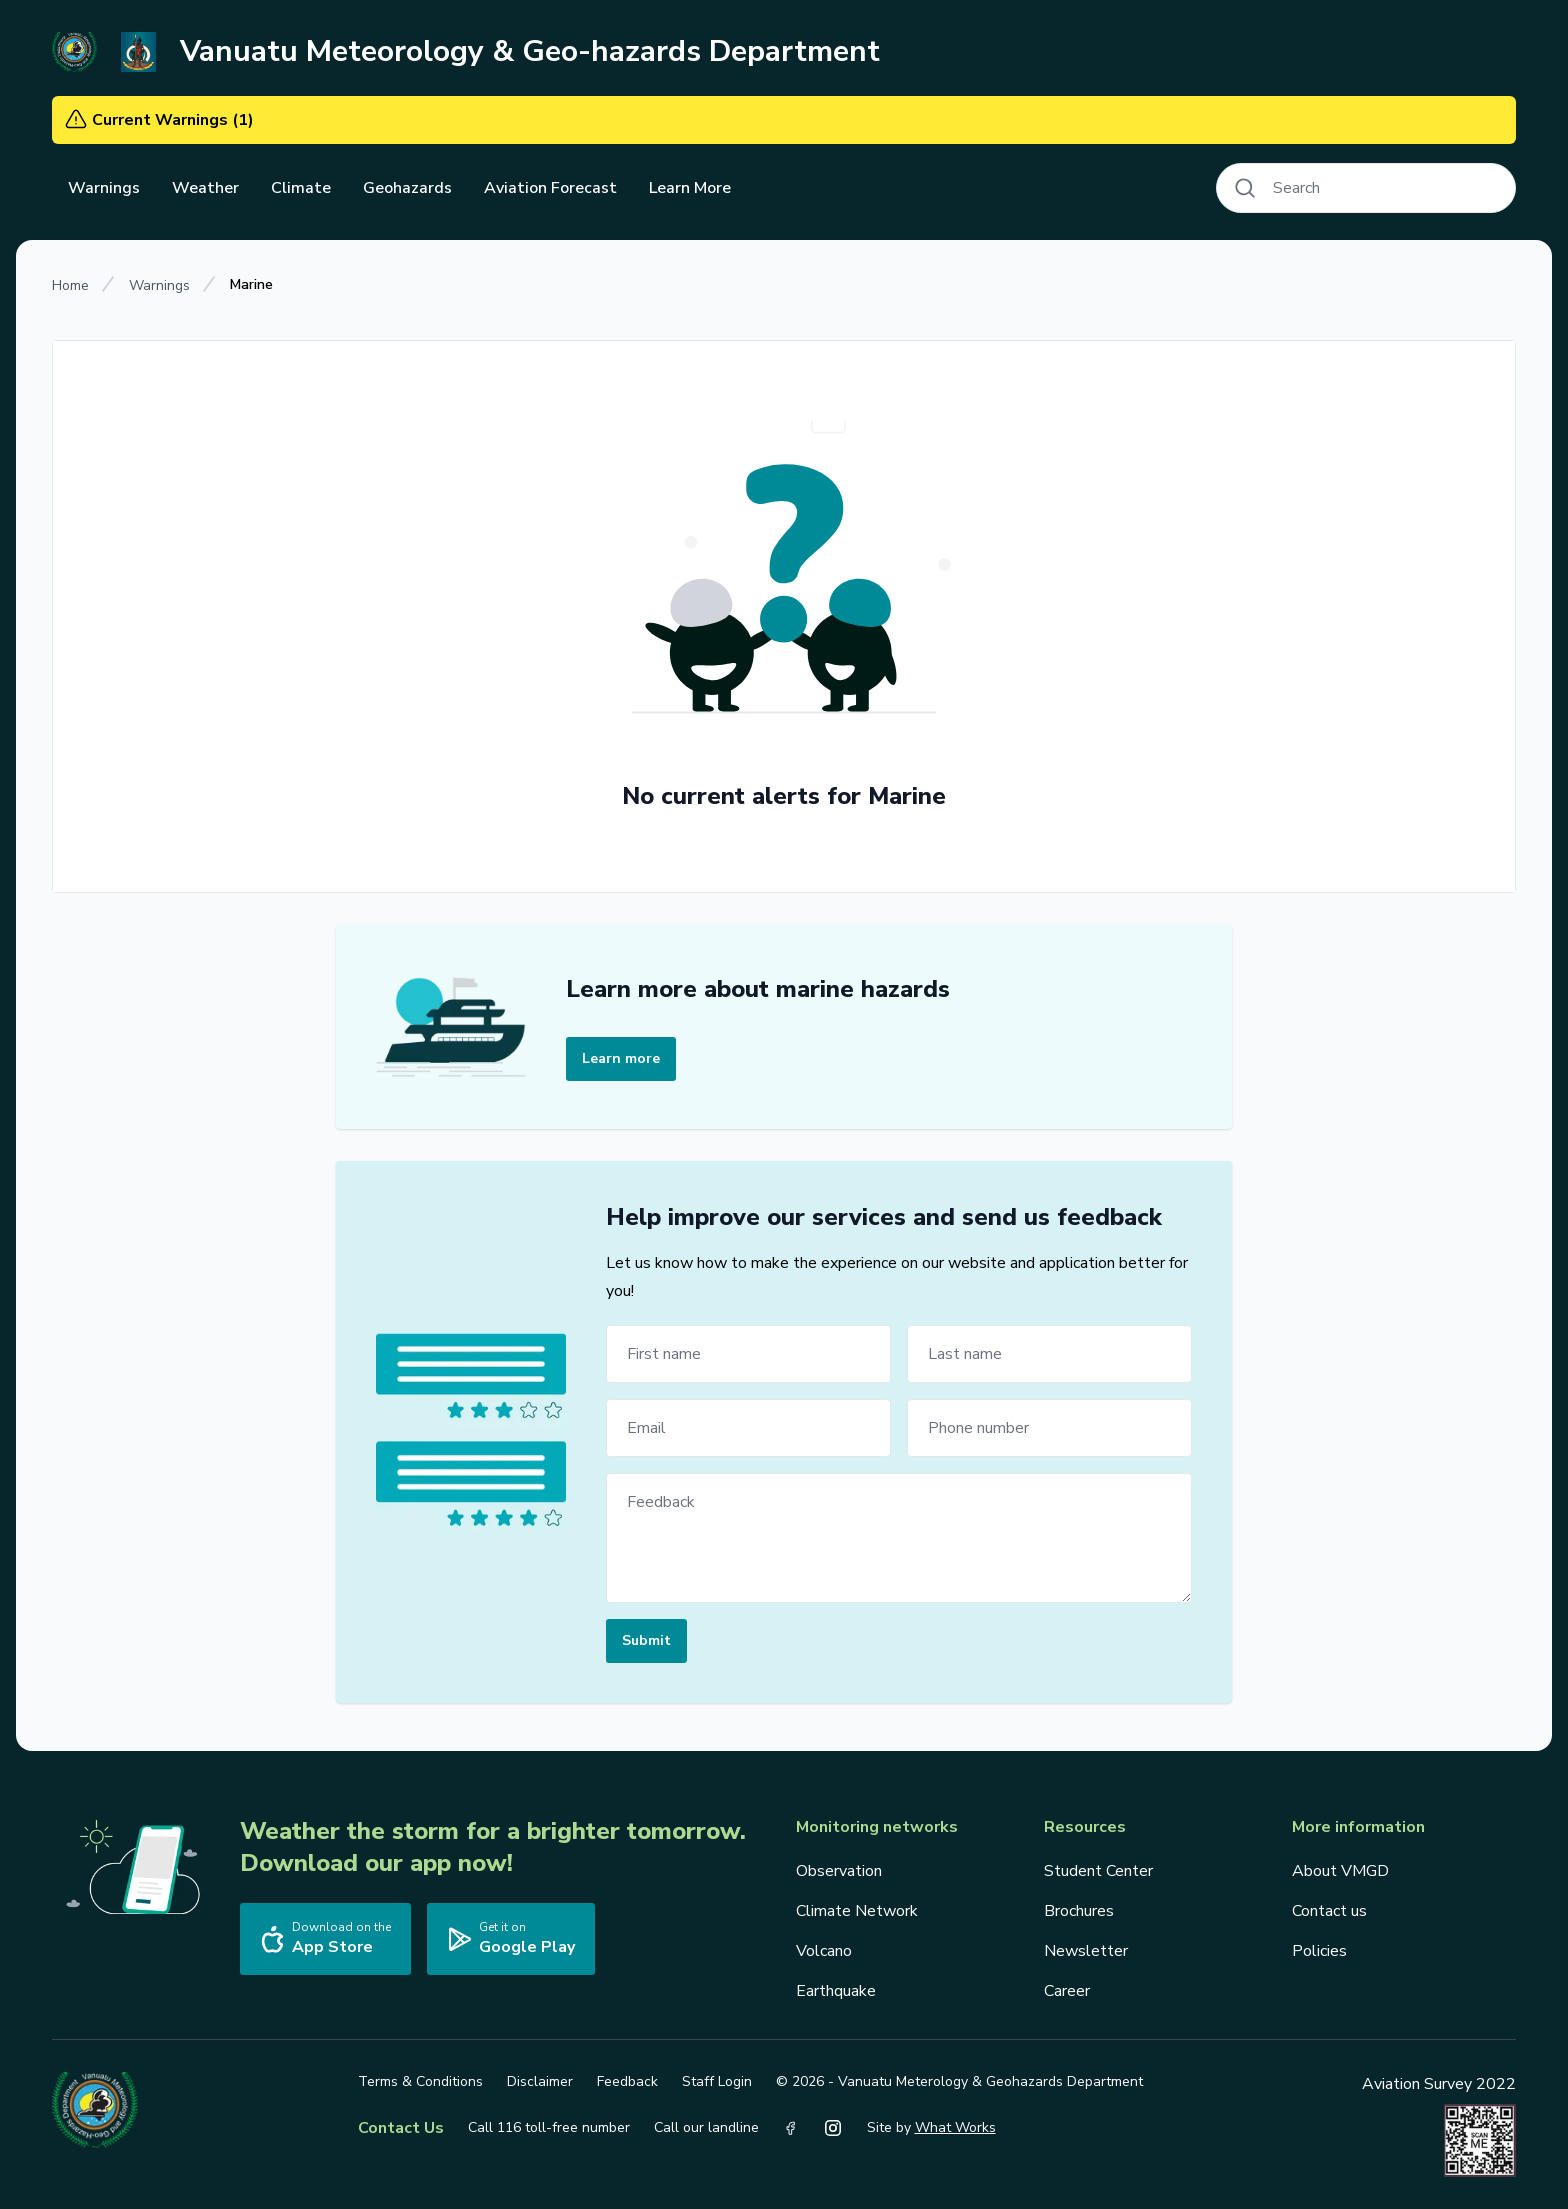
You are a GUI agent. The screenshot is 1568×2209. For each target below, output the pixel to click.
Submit (646, 1640)
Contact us (1329, 1911)
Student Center (1098, 1871)
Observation (839, 1871)
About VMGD (1340, 1871)
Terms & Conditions (420, 2081)
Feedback (627, 2081)
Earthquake (836, 1991)
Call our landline (706, 2127)
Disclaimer (540, 2081)
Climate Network (857, 1911)
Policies (1319, 1951)
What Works (955, 2127)
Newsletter (1086, 1951)
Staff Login (717, 2081)
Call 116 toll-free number (549, 2127)
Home (70, 285)
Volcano (824, 1951)
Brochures (1079, 1911)
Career (1067, 1991)
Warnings (159, 285)
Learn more (621, 1058)
